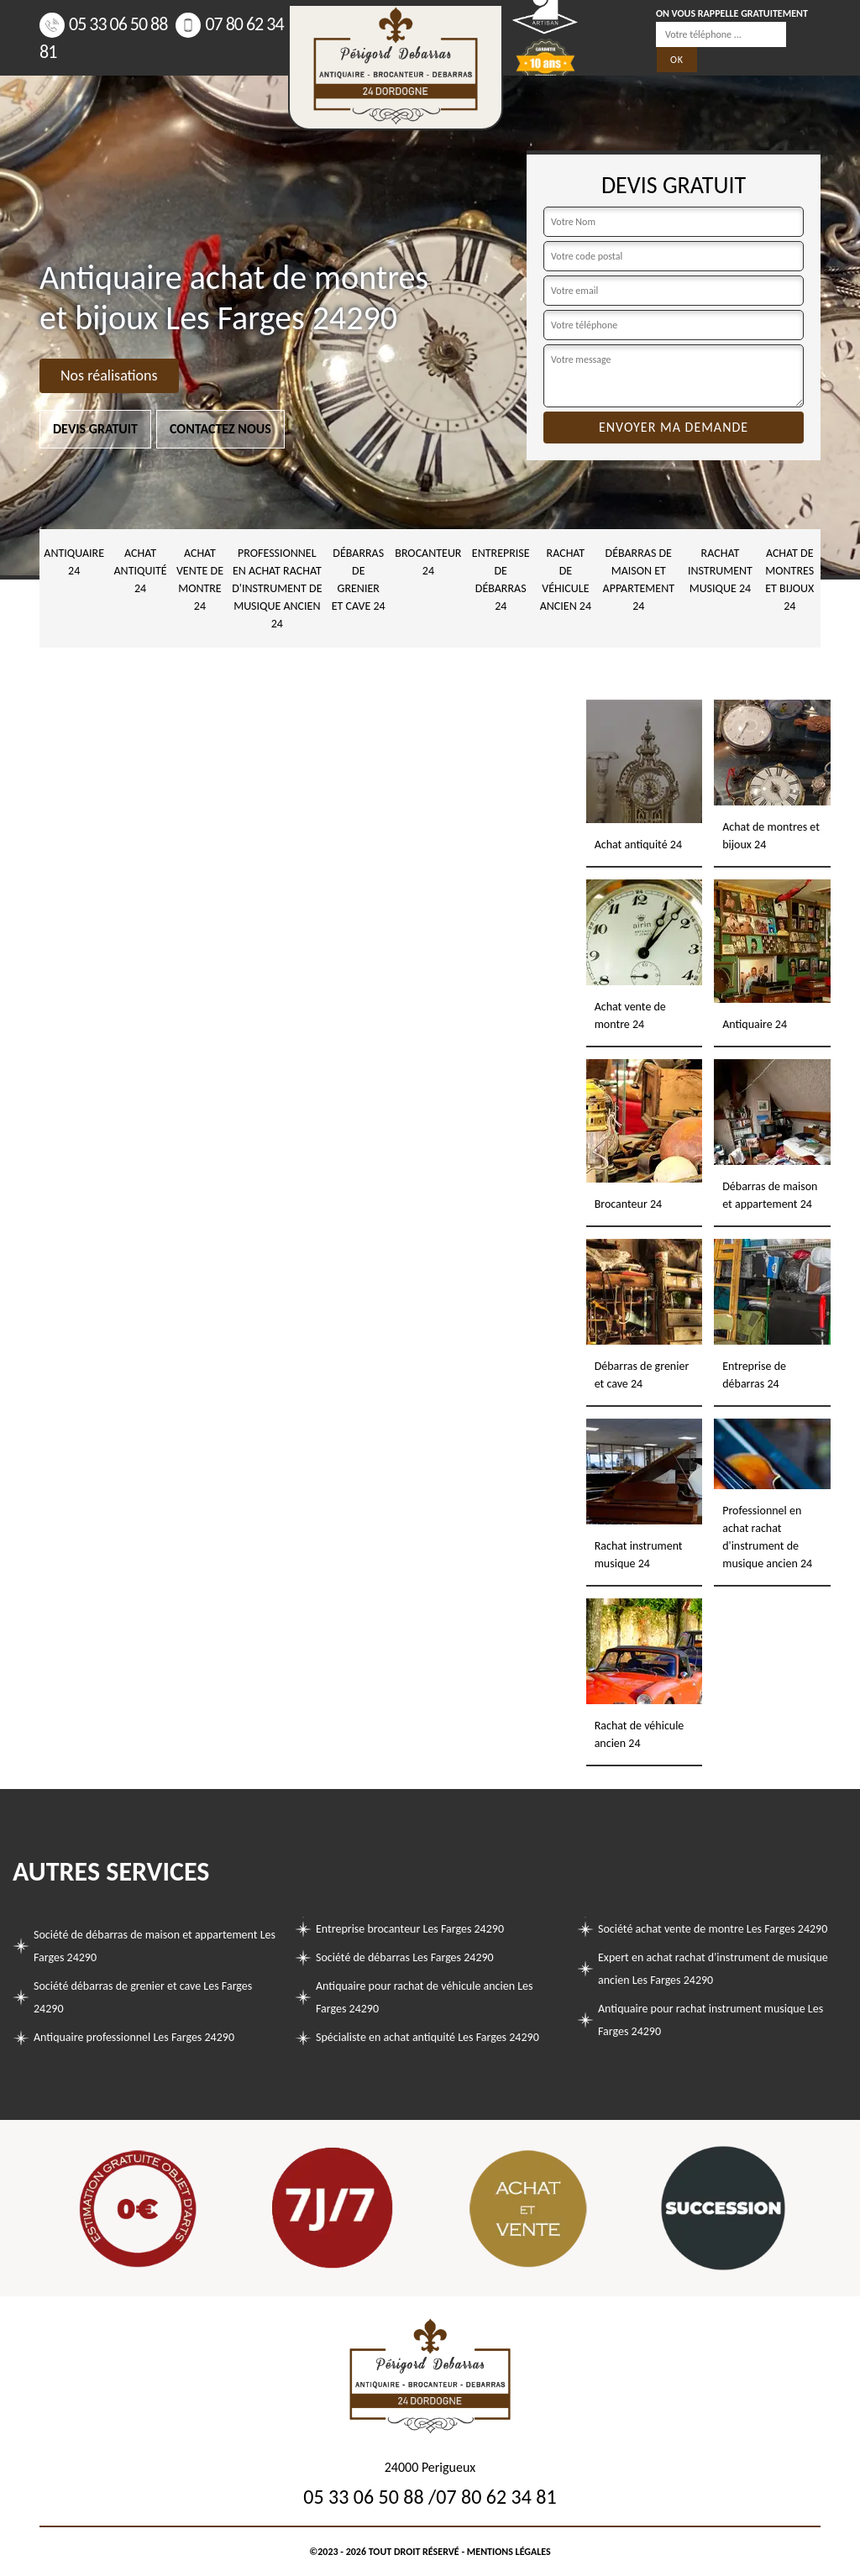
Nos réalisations (109, 375)
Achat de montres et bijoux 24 (789, 579)
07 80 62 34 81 (496, 2496)
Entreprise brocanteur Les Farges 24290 (410, 1929)
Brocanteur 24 (428, 562)
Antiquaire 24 (74, 562)
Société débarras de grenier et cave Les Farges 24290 (143, 1997)
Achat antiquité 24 (140, 570)
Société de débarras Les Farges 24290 (405, 1957)
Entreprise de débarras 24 (501, 579)
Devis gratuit (95, 429)
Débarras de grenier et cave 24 (358, 579)
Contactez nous (220, 429)
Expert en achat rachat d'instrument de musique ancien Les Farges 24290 (713, 1968)
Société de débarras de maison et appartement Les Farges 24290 (154, 1946)
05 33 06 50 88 (103, 24)
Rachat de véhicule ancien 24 (565, 579)
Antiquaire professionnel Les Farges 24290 (134, 2037)
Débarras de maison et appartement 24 (638, 579)
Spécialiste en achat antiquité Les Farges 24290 (427, 2037)
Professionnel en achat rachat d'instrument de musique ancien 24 (277, 588)
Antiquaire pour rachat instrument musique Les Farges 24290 (710, 2020)
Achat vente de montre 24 (199, 579)
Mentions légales (509, 2552)
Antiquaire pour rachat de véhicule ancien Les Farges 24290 (424, 1997)
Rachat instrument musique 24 (720, 570)
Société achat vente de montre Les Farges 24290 (712, 1929)
